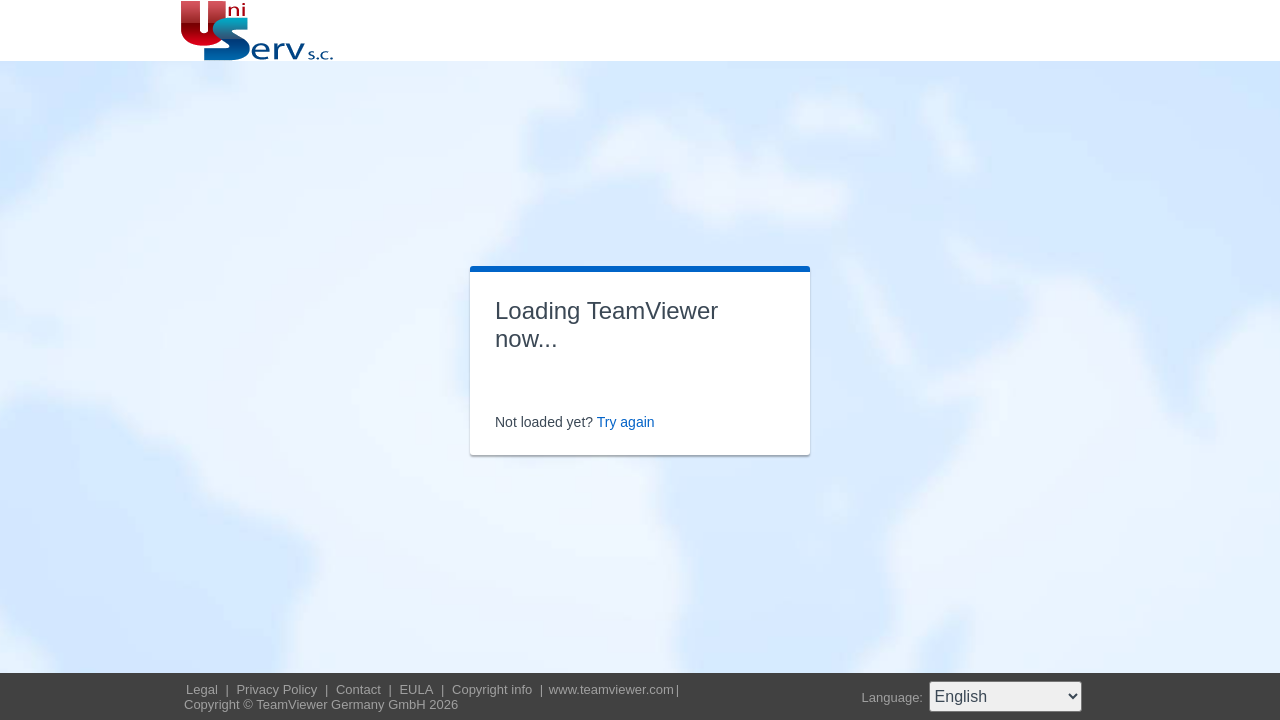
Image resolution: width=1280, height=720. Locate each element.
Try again (626, 422)
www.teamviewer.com (611, 689)
